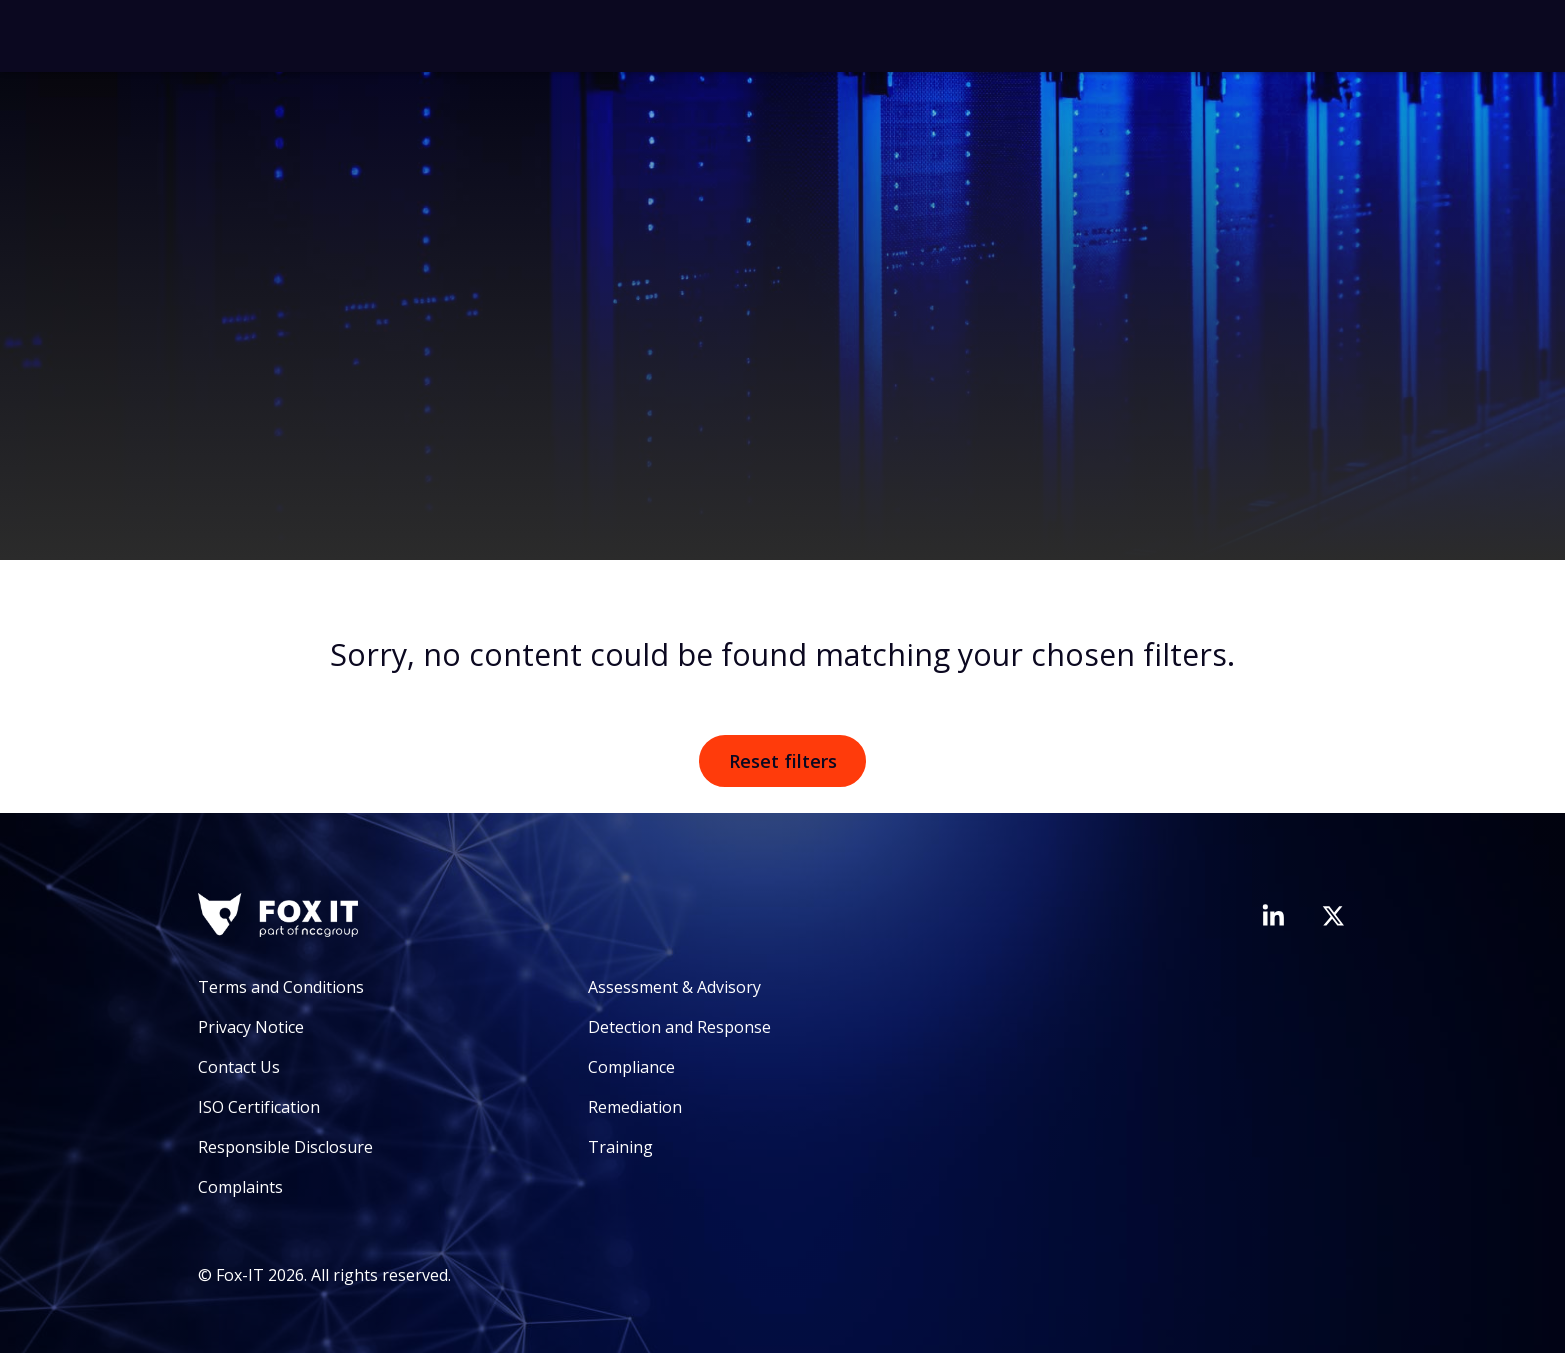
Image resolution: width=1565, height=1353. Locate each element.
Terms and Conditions (281, 987)
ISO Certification (259, 1107)
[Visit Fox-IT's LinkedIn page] (1273, 915)
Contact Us (239, 1067)
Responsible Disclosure (285, 1147)
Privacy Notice (251, 1027)
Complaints (240, 1187)
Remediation (635, 1107)
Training (620, 1147)
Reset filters (783, 761)
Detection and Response (679, 1027)
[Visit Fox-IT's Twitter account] (1333, 916)
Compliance (631, 1067)
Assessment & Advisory (674, 987)
